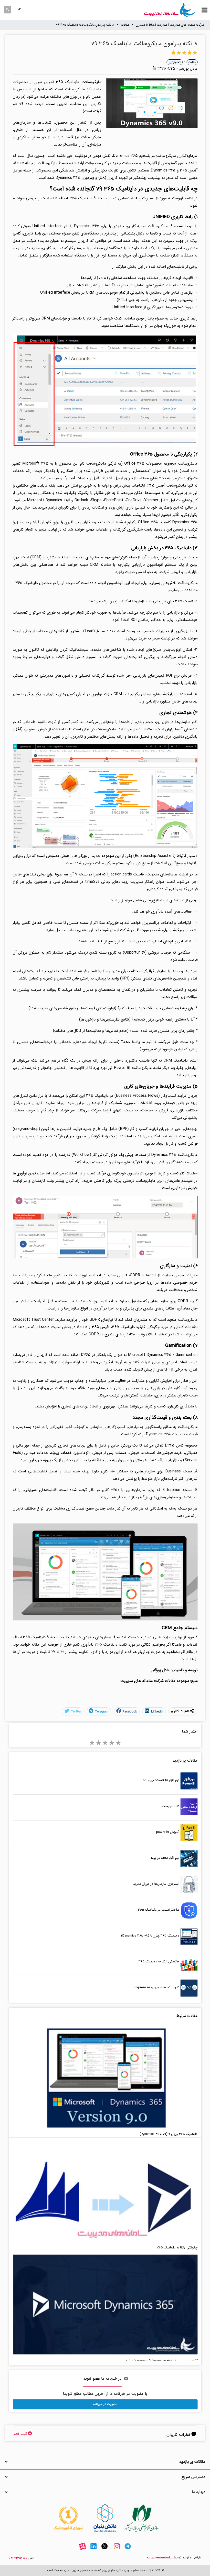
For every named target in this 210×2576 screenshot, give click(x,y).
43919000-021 (18, 2558)
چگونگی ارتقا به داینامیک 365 (158, 1961)
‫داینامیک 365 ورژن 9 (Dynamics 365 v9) (168, 2134)
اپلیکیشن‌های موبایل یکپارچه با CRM (144, 694)
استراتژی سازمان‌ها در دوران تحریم (156, 1883)
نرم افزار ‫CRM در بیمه (164, 1858)
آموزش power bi (167, 1832)
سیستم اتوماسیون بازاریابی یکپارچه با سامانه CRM (133, 565)
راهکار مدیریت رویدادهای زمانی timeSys (119, 882)
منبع (194, 1681)
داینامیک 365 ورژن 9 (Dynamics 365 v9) (150, 1935)
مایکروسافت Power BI (132, 1068)
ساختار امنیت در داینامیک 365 (158, 1909)
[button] (20, 9)
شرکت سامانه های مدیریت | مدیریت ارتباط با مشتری (170, 24)
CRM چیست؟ (169, 1806)
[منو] (204, 10)
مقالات (125, 24)
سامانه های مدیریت (160, 2557)
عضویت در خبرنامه (105, 2404)
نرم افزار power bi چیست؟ (161, 1780)
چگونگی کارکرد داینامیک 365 (136, 1327)
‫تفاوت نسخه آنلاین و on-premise (156, 1987)
